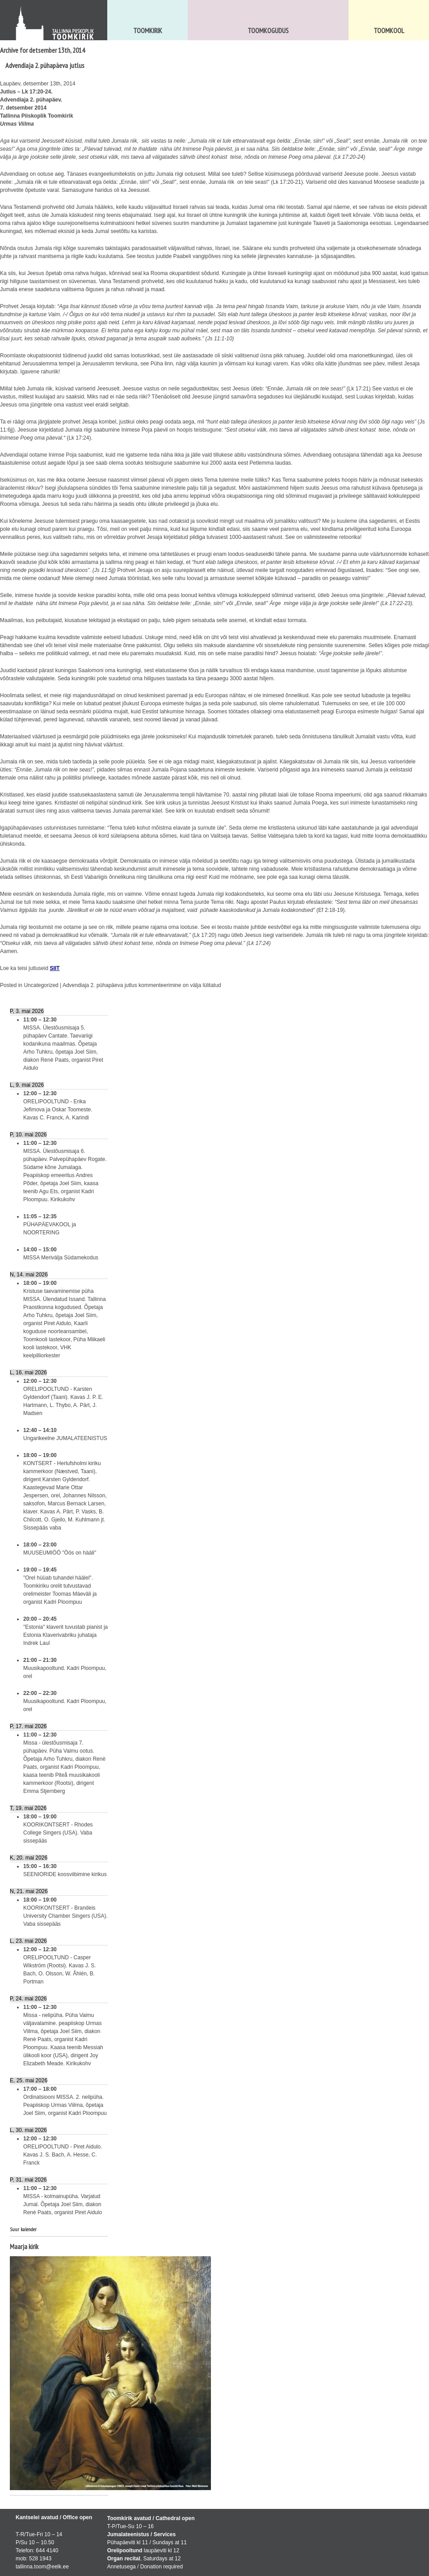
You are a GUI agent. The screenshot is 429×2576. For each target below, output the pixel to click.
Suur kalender (23, 2229)
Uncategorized (41, 985)
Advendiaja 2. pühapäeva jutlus (44, 65)
